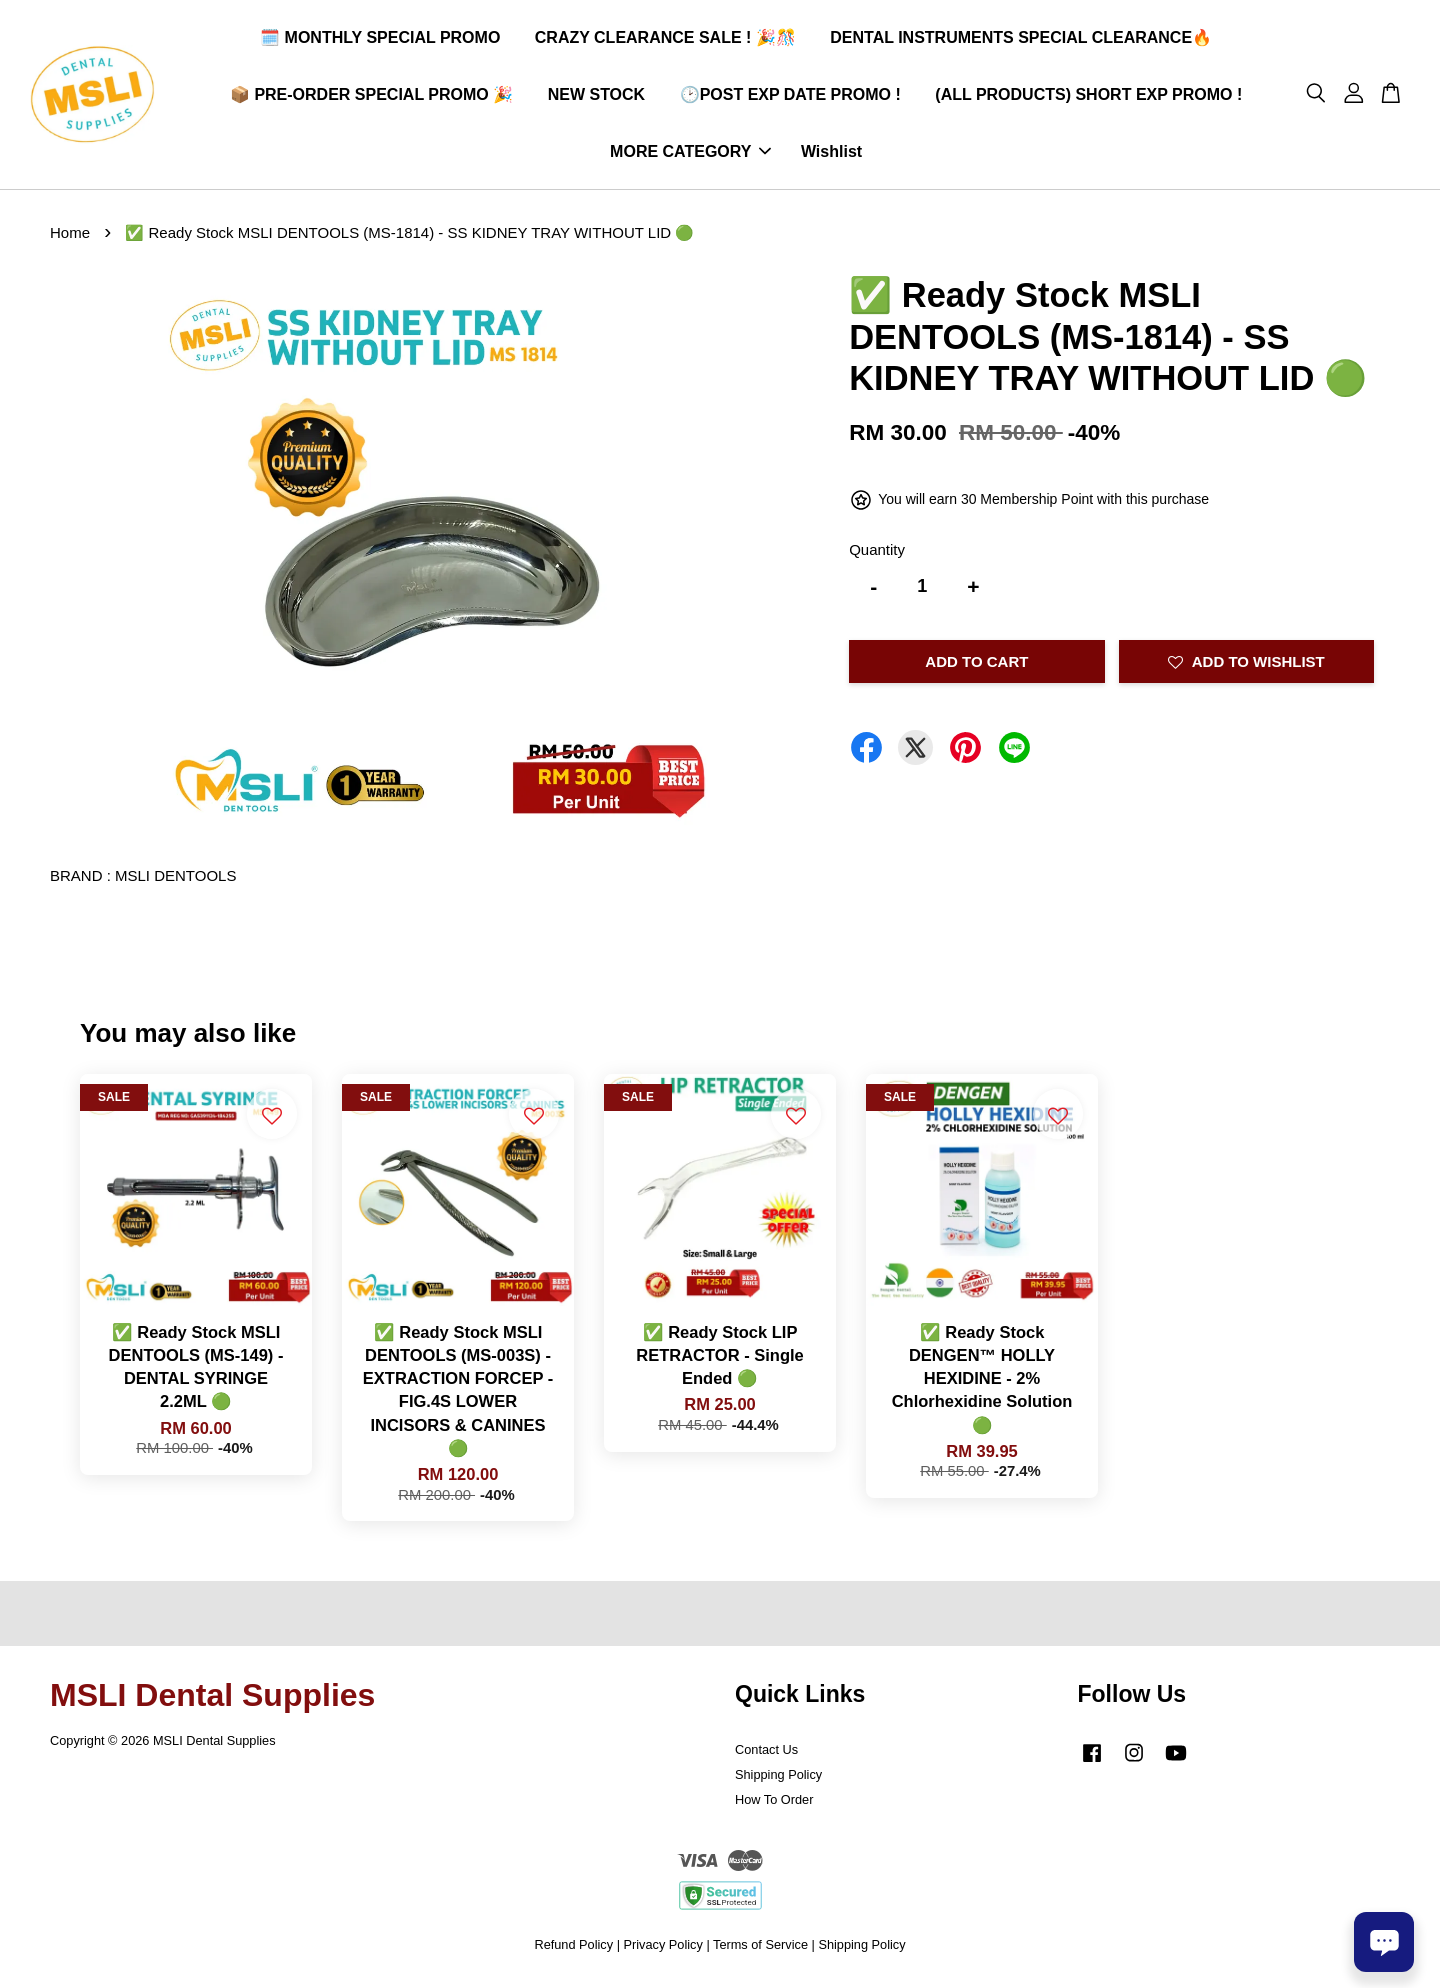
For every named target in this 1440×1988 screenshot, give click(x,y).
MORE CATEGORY (690, 152)
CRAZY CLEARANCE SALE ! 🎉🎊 (665, 38)
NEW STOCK (596, 95)
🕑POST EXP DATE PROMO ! (790, 95)
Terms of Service (760, 1947)
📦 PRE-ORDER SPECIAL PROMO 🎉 (371, 95)
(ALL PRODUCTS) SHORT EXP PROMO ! (1088, 95)
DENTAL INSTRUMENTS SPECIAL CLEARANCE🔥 (1021, 38)
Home (70, 235)
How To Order (774, 1802)
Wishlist (831, 152)
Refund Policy (573, 1947)
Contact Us (766, 1752)
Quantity (877, 551)
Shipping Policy (778, 1777)
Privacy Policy (663, 1947)
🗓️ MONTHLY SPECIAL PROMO (380, 38)
